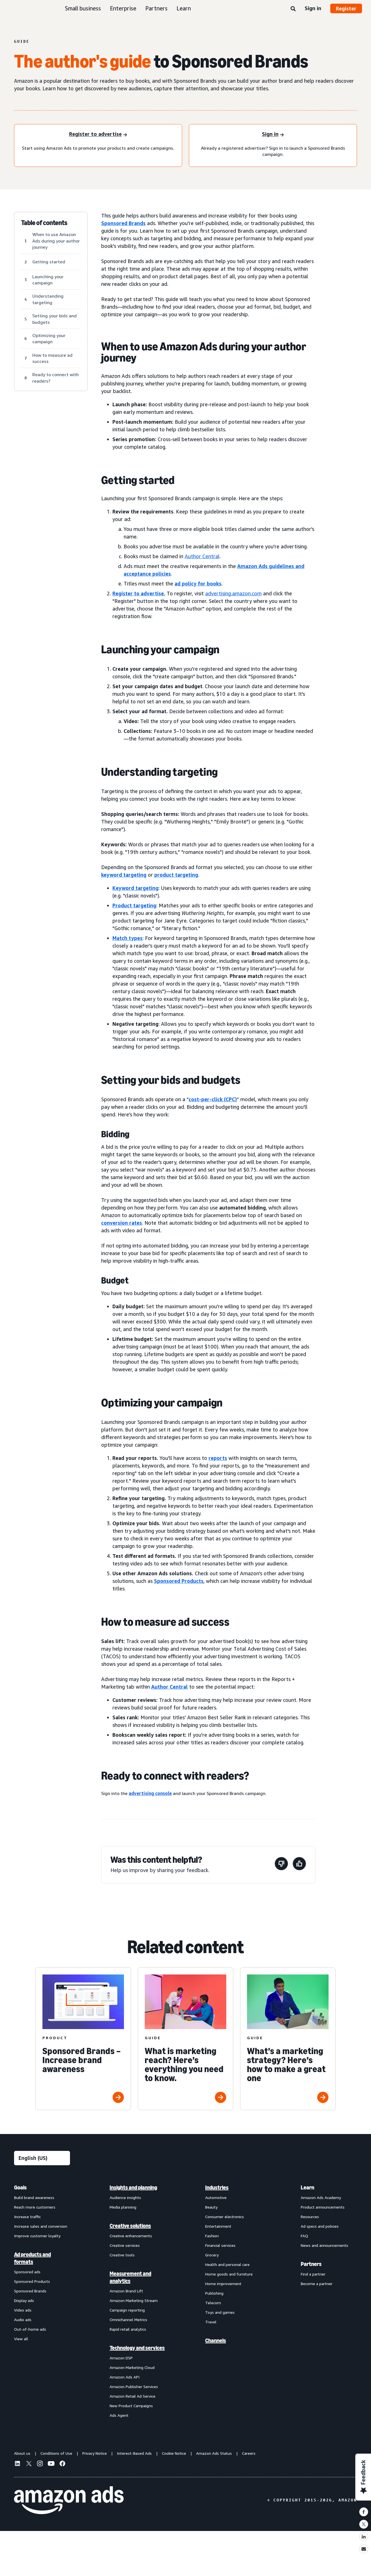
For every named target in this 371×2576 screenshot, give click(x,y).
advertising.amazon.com (233, 593)
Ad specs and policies (320, 2226)
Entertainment (218, 2226)
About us (22, 2453)
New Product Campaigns (131, 2405)
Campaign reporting (127, 2310)
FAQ (304, 2235)
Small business (83, 8)
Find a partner (313, 2274)
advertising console (150, 1793)
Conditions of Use (56, 2453)
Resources (310, 2216)
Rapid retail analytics (128, 2329)
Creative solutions (130, 2225)
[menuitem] (42, 2301)
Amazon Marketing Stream (134, 2300)
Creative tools (122, 2254)
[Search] (293, 9)
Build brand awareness (34, 2197)
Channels (215, 2340)
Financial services (220, 2245)
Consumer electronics (224, 2216)
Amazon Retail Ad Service (132, 2396)
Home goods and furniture (229, 2274)
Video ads (22, 2310)
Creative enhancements (131, 2235)
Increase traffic (27, 2216)
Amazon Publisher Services (134, 2386)
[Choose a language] (42, 2158)
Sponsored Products (32, 2281)
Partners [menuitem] (311, 2264)
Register (346, 8)
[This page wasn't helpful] (281, 1864)
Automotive (216, 2197)
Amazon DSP (121, 2357)
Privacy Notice (94, 2453)
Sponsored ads (27, 2271)
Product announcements (323, 2207)
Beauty (211, 2207)
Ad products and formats (32, 2258)
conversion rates (121, 1223)
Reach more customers (34, 2207)
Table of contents (44, 223)
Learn (184, 8)
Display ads (24, 2300)
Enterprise (123, 8)
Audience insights (125, 2197)
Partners (156, 8)
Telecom (213, 2302)
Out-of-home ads (30, 2329)
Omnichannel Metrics (128, 2319)
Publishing (214, 2293)
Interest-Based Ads (134, 2453)
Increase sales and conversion (40, 2226)
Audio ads (22, 2319)
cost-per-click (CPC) (213, 1099)
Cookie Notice (174, 2453)
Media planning (123, 2207)
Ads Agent (119, 2415)
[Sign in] (273, 134)
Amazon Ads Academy (321, 2197)
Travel (210, 2321)
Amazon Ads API (124, 2377)
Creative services (125, 2245)
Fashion (212, 2235)
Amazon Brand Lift (126, 2290)
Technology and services (137, 2347)
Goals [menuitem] (20, 2187)
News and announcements (324, 2245)
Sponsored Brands (123, 223)
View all (21, 2338)
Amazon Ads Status (214, 2453)
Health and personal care (227, 2264)
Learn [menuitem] (307, 2187)
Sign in (313, 8)
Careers (248, 2453)
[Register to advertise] (98, 134)
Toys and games (220, 2312)
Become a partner (316, 2283)
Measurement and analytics (130, 2277)
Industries (217, 2187)
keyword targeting (123, 875)
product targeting (176, 875)
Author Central (202, 556)
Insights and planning (133, 2187)
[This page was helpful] (299, 1864)
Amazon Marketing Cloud (132, 2367)
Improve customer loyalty (37, 2235)
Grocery (212, 2254)
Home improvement (223, 2283)
